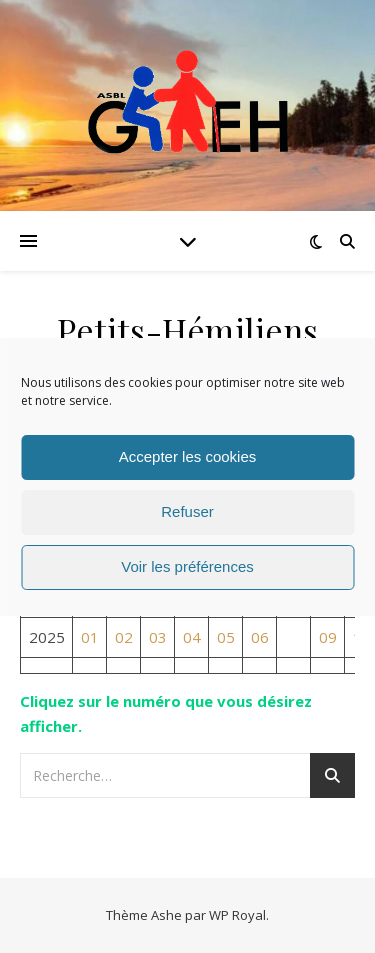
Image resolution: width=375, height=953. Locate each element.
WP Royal (237, 915)
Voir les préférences (187, 566)
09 (328, 637)
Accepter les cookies (188, 456)
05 (226, 637)
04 (192, 637)
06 (260, 637)
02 (124, 637)
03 (158, 637)
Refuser (187, 511)
